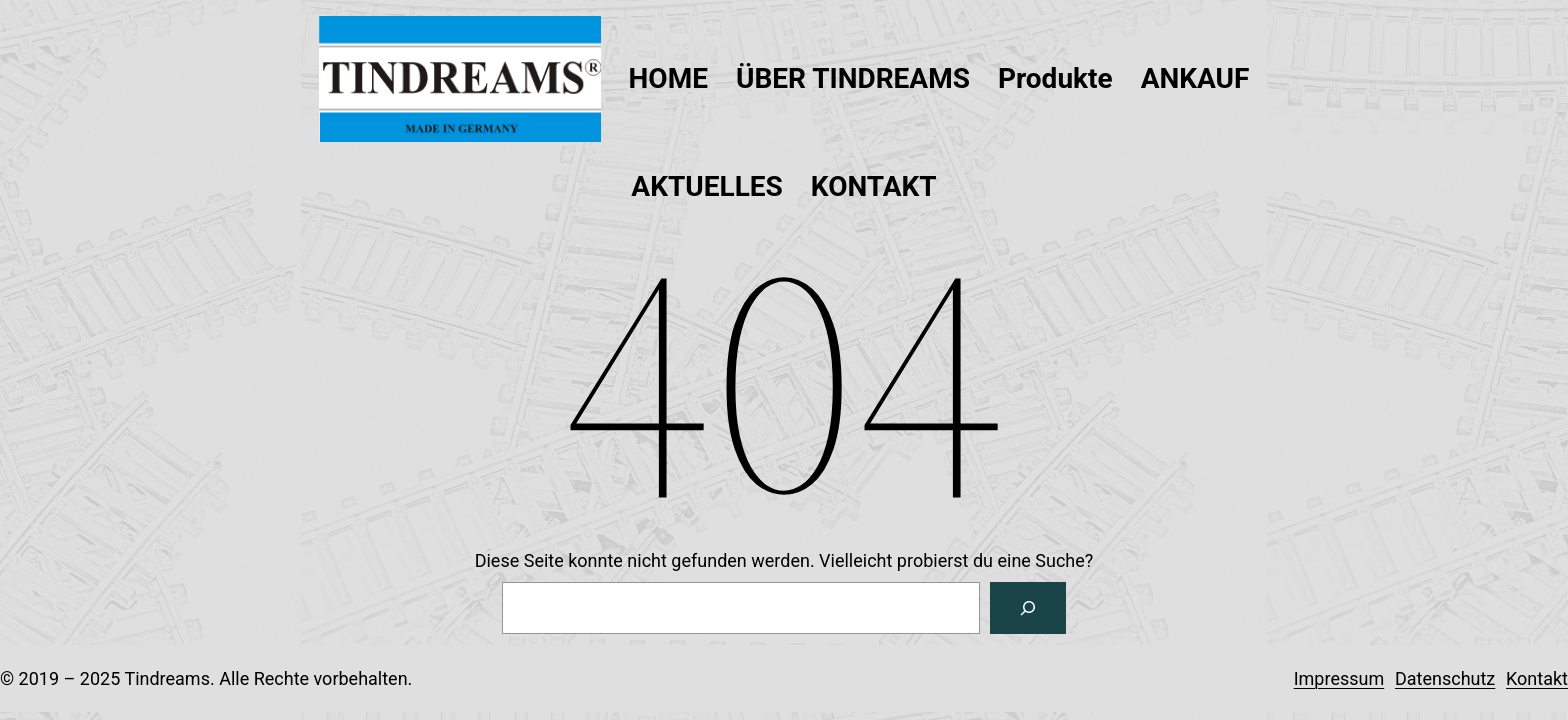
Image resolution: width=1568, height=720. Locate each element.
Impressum (1339, 678)
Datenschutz (1445, 678)
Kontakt (1537, 678)
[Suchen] (1028, 608)
